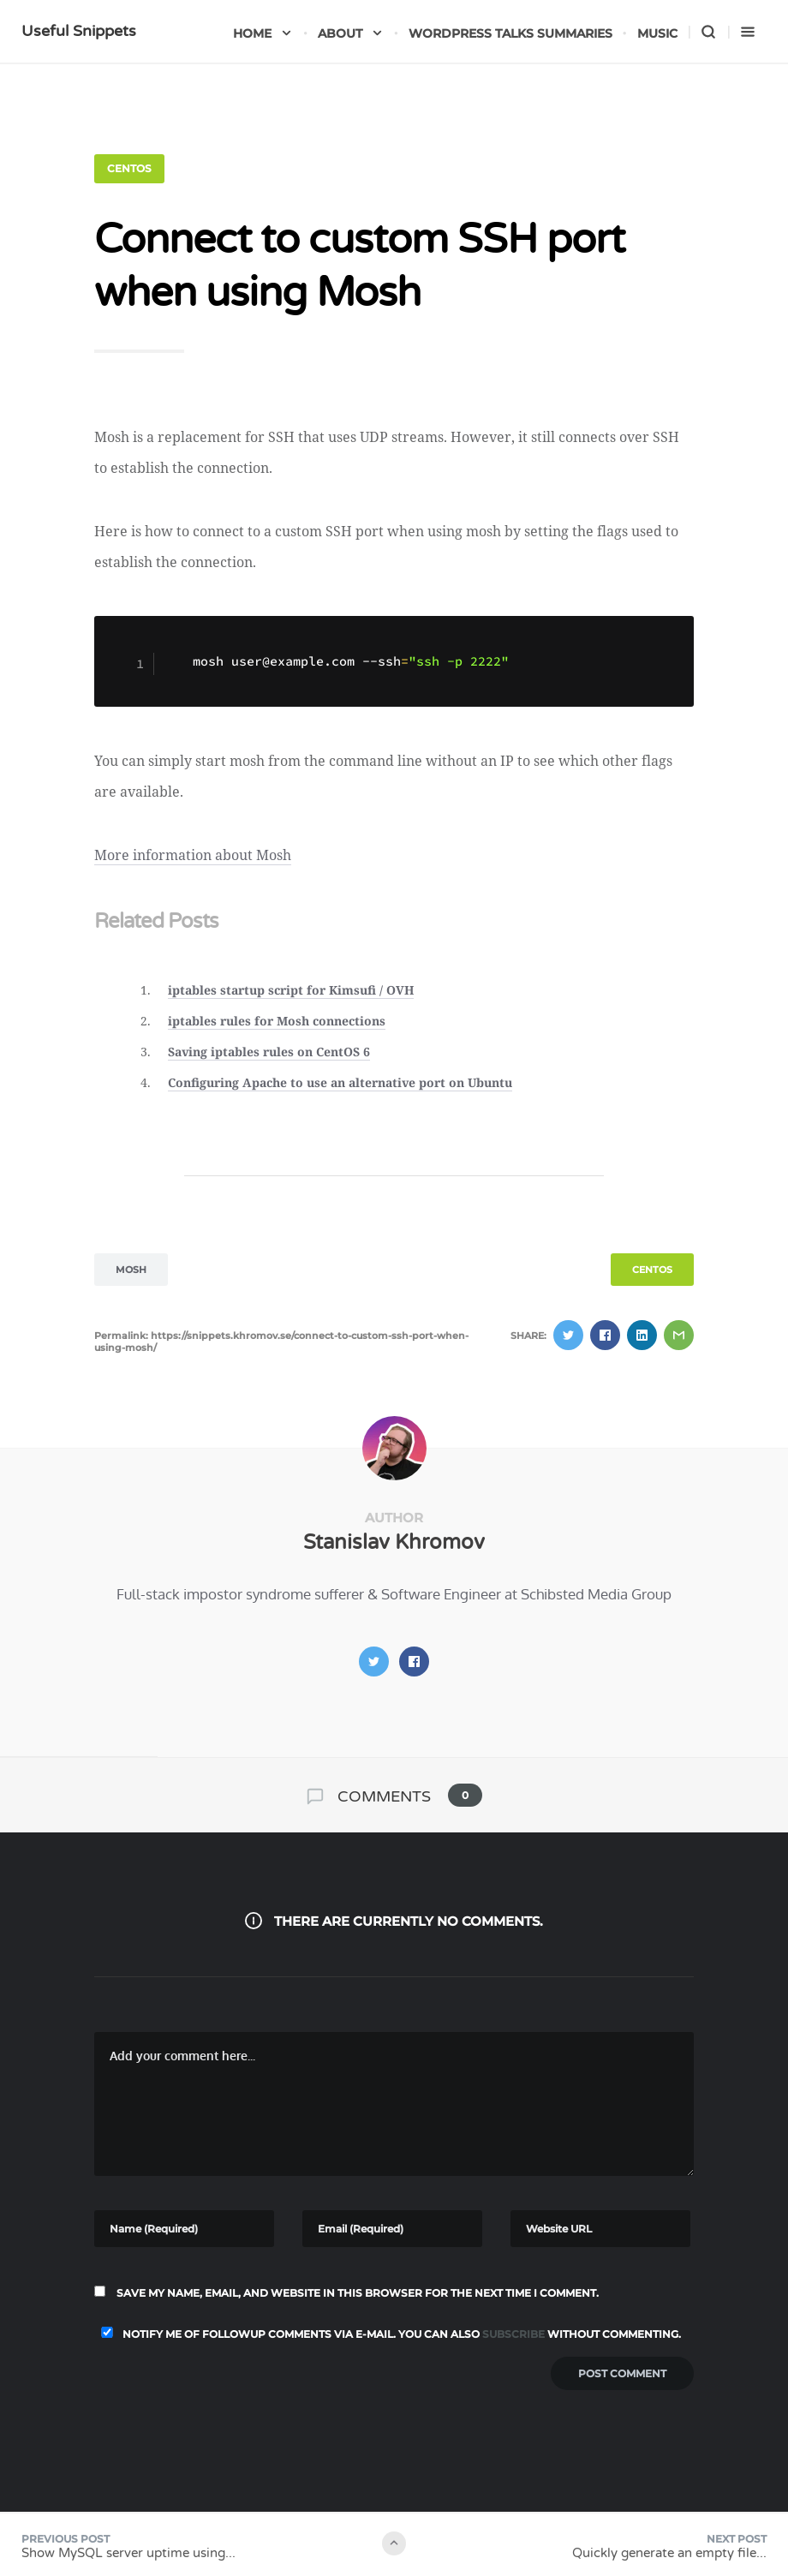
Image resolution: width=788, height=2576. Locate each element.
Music (657, 33)
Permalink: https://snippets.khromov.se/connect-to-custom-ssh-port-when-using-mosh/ (281, 1342)
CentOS (129, 168)
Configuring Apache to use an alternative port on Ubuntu (340, 1082)
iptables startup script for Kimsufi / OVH (291, 990)
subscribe (513, 2334)
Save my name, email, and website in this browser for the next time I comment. (357, 2292)
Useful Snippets (78, 30)
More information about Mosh (192, 855)
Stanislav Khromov (394, 1542)
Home (263, 33)
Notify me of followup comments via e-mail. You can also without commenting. (387, 2334)
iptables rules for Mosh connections (276, 1021)
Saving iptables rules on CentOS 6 (269, 1051)
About (351, 33)
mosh (131, 1270)
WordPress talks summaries (510, 33)
